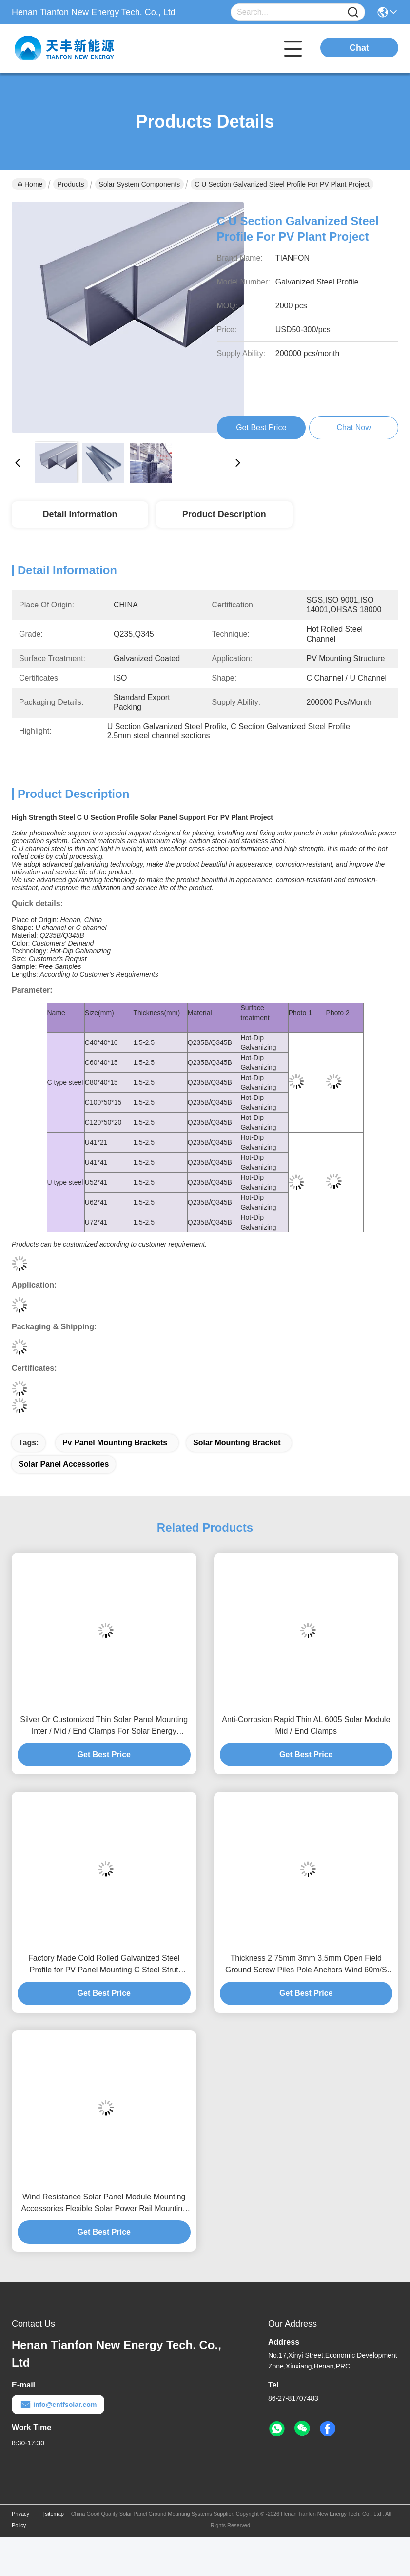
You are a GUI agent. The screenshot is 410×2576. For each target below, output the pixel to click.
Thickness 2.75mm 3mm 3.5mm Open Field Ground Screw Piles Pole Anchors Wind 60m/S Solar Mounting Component (306, 1965)
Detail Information (79, 514)
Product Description (224, 514)
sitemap (54, 2514)
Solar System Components (139, 184)
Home (29, 184)
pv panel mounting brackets (114, 1443)
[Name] (353, 12)
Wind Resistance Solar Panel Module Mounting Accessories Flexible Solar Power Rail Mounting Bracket (104, 2204)
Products (70, 184)
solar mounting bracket (237, 1443)
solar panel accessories (64, 1464)
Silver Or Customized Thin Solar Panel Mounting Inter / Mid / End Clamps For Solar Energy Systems (104, 1726)
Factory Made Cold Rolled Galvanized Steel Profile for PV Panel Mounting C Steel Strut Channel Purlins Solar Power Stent (103, 1965)
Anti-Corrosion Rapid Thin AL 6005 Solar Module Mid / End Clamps (306, 1725)
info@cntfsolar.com (58, 2404)
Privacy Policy (20, 2519)
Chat (359, 48)
